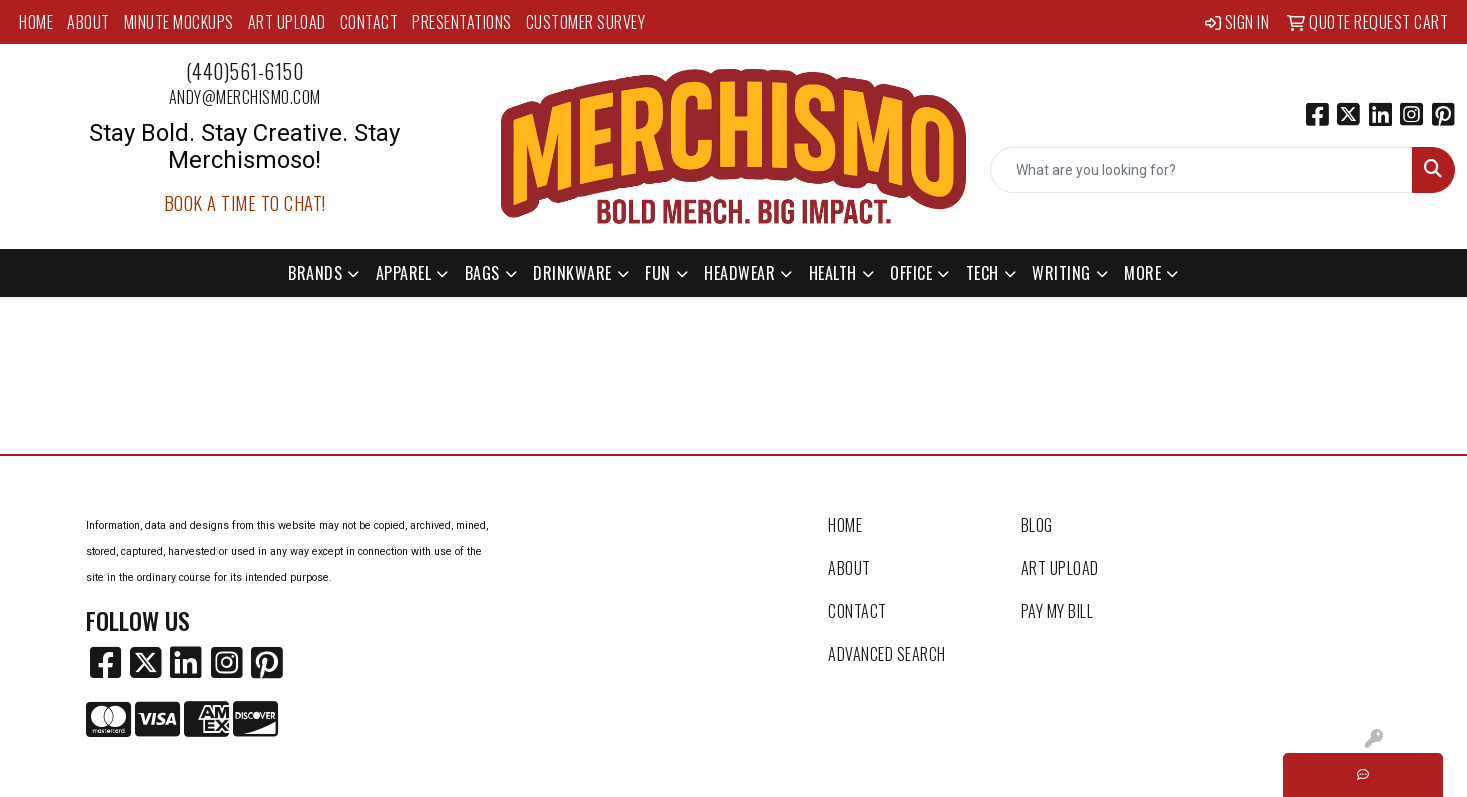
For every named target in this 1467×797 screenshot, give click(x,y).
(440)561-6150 (245, 71)
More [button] (1142, 273)
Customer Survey (586, 22)
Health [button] (833, 273)
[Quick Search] (1201, 170)
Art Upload (287, 22)
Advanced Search (887, 654)
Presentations (462, 22)
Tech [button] (982, 273)
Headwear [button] (739, 273)
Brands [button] (315, 273)
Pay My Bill (1057, 611)
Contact (369, 22)
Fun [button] (658, 273)
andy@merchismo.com (245, 97)
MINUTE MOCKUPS (179, 22)
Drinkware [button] (572, 273)
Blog (1037, 525)
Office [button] (911, 273)
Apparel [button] (404, 273)
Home (36, 22)
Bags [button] (482, 273)
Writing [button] (1061, 273)
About (88, 22)
